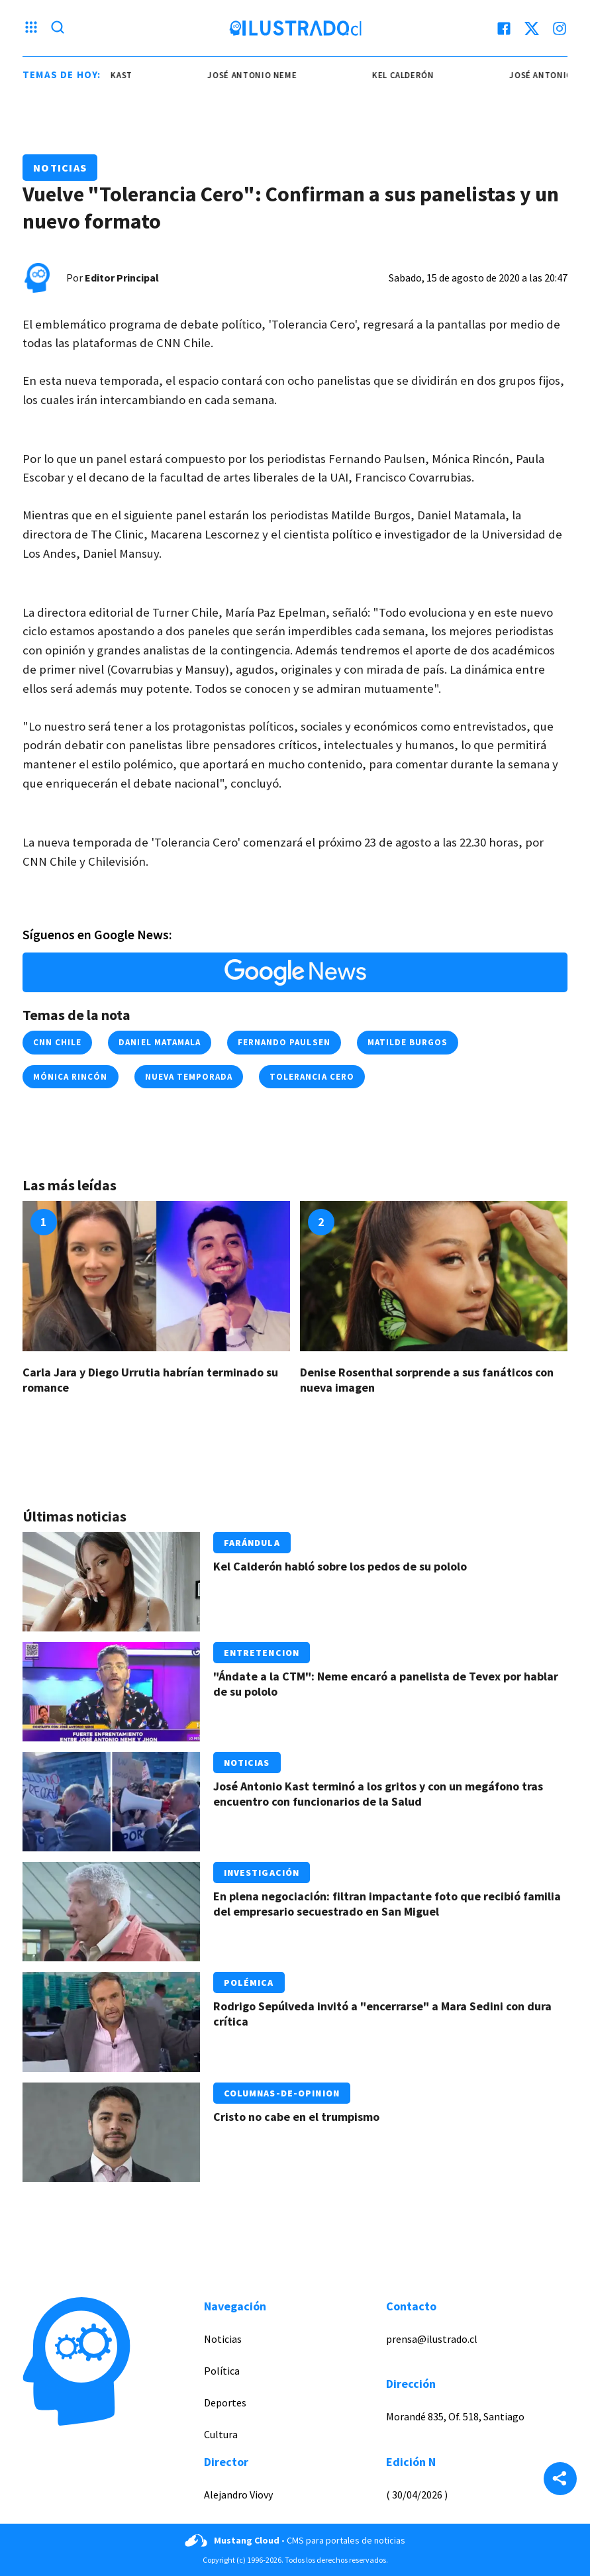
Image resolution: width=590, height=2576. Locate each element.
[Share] (560, 2480)
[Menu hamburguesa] (31, 28)
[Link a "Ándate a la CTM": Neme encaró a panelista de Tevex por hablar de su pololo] (111, 1691)
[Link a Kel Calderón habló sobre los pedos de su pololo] (111, 1581)
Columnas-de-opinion (282, 2093)
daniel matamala (160, 1042)
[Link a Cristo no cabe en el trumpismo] (111, 2132)
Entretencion (261, 1652)
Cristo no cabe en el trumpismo (296, 2116)
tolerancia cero (312, 1076)
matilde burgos (408, 1042)
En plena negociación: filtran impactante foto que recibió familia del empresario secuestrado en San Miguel (387, 1903)
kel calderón (412, 75)
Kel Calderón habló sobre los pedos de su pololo (340, 1566)
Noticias (60, 167)
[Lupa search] (58, 28)
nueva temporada (189, 1076)
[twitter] (531, 28)
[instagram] (559, 28)
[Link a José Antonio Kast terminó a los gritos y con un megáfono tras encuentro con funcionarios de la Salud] (111, 1801)
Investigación (262, 1872)
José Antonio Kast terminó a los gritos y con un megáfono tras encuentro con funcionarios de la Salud (378, 1793)
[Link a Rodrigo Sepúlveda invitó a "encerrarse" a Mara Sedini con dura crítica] (111, 2021)
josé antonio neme (260, 75)
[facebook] (504, 28)
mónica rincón (70, 1076)
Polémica (249, 1982)
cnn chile (57, 1042)
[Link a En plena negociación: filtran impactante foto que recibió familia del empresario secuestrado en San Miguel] (111, 1911)
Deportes (225, 2402)
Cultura (221, 2434)
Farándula (252, 1542)
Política (222, 2370)
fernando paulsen (284, 1042)
